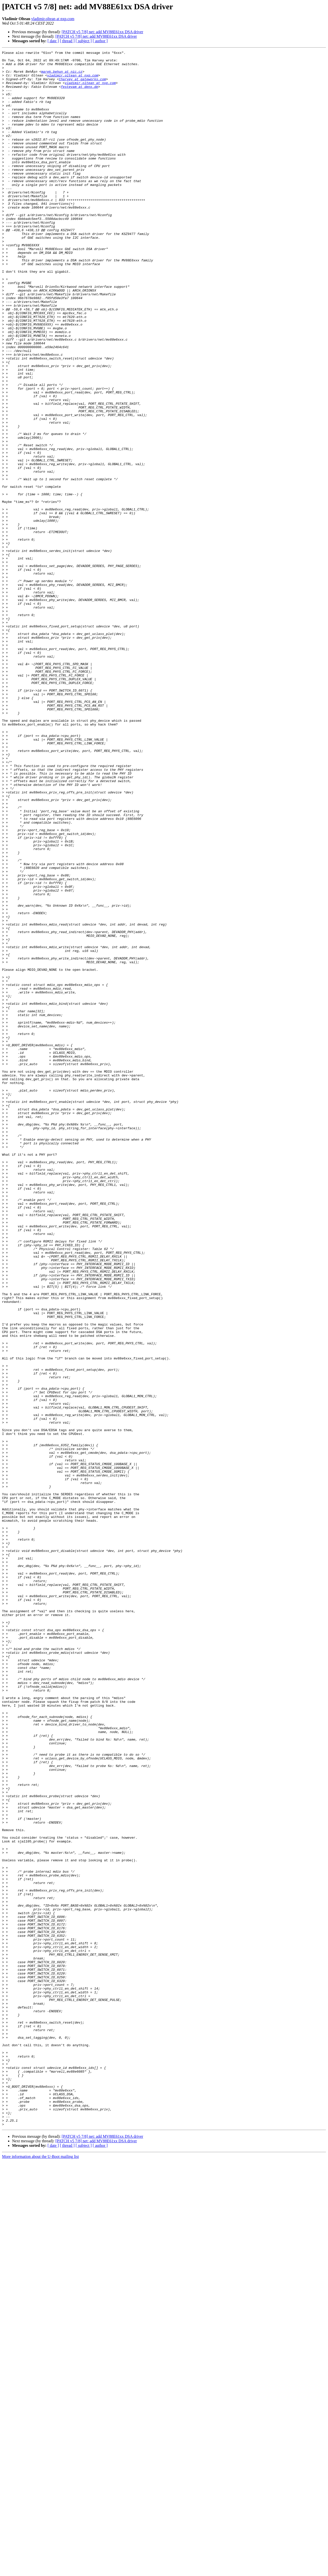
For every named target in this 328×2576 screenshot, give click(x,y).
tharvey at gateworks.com (82, 85)
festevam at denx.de (79, 94)
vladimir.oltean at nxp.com (52, 19)
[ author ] (100, 41)
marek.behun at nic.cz (61, 76)
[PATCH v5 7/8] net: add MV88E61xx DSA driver (102, 32)
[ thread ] (67, 41)
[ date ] (53, 41)
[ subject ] (84, 41)
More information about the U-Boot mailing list (40, 2571)
